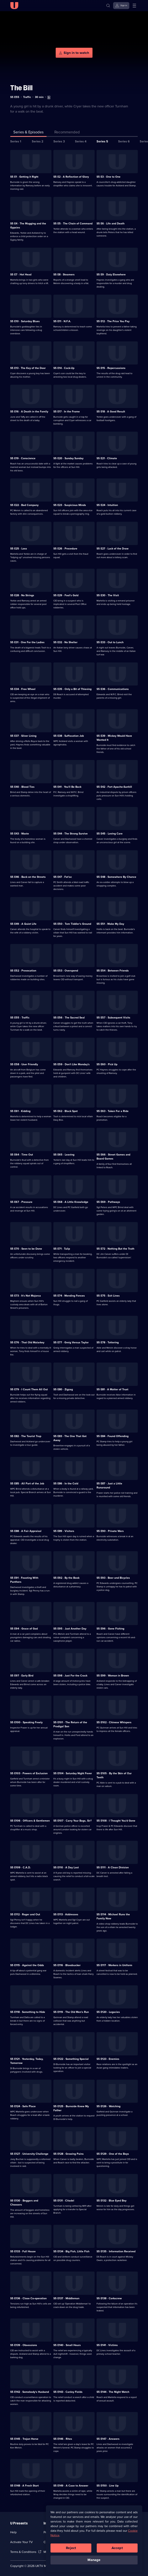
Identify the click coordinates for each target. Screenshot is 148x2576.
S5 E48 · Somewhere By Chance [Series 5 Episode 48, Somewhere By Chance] (116, 876)
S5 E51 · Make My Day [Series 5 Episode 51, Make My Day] (110, 923)
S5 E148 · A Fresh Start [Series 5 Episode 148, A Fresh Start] (24, 2485)
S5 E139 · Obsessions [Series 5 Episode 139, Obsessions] (23, 2344)
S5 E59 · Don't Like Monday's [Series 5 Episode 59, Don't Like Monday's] (71, 1064)
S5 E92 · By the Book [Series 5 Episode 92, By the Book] (66, 1577)
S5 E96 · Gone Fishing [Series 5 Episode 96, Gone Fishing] (110, 1628)
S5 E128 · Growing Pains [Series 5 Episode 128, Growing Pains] (68, 2153)
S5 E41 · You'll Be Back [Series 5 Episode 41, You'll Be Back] (67, 786)
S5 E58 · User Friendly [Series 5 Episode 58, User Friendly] (24, 1064)
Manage (93, 2559)
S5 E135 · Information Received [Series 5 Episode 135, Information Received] (116, 2251)
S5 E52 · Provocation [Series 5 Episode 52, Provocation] (23, 970)
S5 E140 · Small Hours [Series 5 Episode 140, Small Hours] (67, 2344)
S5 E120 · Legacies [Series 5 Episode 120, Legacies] (108, 2011)
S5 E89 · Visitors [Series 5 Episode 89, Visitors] (63, 1530)
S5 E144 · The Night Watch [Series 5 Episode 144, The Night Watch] (113, 2391)
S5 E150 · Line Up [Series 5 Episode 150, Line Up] (108, 2485)
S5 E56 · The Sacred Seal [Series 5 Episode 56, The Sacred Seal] (69, 1017)
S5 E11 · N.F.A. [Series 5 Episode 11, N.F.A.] (62, 321)
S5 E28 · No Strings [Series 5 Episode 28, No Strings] (22, 595)
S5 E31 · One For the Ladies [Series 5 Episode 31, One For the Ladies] (27, 642)
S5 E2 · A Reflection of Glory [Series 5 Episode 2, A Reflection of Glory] (71, 176)
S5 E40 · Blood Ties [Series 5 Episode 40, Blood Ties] (22, 786)
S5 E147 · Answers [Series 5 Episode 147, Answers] (108, 2438)
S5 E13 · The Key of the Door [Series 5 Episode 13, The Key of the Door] (28, 367)
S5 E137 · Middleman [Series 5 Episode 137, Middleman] (66, 2298)
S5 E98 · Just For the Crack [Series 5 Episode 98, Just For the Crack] (70, 1675)
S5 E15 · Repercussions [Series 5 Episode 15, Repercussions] (111, 367)
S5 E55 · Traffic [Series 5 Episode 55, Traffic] (19, 1017)
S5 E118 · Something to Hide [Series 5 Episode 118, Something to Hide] (27, 2011)
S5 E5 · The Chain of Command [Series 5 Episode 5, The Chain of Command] (72, 223)
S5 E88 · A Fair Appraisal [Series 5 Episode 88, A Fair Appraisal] (25, 1530)
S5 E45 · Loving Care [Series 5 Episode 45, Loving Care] (110, 833)
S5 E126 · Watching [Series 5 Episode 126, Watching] (108, 2106)
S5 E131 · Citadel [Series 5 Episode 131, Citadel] (63, 2200)
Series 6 (124, 140)
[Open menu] (134, 5)
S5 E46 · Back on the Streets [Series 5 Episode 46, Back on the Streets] (28, 876)
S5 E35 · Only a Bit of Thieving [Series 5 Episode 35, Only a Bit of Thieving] (72, 688)
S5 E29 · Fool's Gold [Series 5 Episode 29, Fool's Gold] (65, 595)
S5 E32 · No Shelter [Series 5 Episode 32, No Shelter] (65, 642)
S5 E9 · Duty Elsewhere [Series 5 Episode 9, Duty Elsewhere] (111, 274)
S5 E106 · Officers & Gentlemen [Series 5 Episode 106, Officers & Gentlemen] (30, 1820)
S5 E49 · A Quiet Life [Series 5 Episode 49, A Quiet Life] (23, 923)
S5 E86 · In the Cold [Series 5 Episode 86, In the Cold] (65, 1483)
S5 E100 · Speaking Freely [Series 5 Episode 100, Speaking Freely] (26, 1722)
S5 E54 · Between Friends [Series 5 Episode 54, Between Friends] (113, 970)
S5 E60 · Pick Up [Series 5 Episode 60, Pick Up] (107, 1064)
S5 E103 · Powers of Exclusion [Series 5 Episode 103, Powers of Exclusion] (29, 1773)
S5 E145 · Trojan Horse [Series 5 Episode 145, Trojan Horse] (24, 2438)
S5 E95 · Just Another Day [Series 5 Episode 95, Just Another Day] (69, 1628)
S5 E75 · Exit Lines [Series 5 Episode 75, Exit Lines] (108, 1295)
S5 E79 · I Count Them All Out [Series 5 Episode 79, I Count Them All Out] (29, 1389)
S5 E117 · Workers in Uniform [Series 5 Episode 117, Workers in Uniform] (114, 1964)
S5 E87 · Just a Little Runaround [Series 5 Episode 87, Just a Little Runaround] (109, 1485)
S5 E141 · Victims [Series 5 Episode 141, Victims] (107, 2344)
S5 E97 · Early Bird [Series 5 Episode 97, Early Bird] (21, 1675)
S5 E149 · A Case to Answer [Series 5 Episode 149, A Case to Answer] (70, 2485)
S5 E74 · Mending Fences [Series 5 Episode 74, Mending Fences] (69, 1295)
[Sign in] (121, 5)
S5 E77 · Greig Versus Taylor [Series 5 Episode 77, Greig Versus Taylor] (71, 1342)
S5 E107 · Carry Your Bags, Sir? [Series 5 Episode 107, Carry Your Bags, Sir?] (72, 1820)
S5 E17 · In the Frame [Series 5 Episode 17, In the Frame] (66, 411)
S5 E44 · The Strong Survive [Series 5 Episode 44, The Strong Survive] (70, 833)
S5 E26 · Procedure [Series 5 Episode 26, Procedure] (65, 548)
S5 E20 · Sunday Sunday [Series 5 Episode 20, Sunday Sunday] (68, 458)
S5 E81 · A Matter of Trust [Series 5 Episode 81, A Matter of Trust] (112, 1389)
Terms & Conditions (23, 2551)
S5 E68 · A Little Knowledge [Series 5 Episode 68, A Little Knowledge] (70, 1201)
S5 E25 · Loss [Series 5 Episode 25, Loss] (18, 548)
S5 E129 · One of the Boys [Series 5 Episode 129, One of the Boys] (113, 2153)
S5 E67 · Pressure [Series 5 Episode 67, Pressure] (21, 1201)
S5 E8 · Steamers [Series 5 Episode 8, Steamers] (64, 274)
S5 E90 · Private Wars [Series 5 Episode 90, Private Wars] (110, 1530)
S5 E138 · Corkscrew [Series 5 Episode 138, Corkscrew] (109, 2298)
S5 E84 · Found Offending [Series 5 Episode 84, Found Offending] (113, 1435)
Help (13, 2531)
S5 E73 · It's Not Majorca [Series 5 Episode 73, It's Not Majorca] (25, 1295)
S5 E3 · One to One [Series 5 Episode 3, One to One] (108, 176)
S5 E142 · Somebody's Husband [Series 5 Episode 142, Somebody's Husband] (29, 2391)
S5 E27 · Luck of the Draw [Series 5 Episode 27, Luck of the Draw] (113, 548)
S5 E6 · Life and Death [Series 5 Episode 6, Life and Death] (110, 223)
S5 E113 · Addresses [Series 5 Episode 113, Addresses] (65, 1914)
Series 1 (15, 140)
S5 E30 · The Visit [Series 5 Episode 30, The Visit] (108, 595)
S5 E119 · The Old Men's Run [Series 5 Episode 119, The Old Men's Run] (71, 2011)
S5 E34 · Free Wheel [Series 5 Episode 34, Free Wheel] (22, 688)
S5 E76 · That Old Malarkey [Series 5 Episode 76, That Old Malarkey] (27, 1342)
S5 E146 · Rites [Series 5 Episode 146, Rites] (62, 2438)
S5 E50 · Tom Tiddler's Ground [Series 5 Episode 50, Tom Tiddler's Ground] (72, 923)
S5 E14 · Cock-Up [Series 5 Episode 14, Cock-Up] (63, 367)
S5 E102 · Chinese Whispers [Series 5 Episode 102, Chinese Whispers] (114, 1722)
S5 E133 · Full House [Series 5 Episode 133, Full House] (23, 2251)
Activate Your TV (21, 2541)
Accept (117, 2547)
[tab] (67, 132)
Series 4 (81, 140)
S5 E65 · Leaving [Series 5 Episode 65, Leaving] (63, 1154)
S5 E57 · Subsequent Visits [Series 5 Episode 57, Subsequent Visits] (113, 1017)
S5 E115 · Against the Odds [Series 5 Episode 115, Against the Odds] (27, 1964)
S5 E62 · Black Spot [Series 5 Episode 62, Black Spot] (65, 1110)
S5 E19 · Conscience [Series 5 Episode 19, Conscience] (22, 458)
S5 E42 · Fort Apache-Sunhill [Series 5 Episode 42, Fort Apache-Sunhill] (114, 786)
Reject (71, 2547)
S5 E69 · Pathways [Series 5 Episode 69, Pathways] (108, 1201)
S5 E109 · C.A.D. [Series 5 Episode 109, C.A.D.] (20, 1867)
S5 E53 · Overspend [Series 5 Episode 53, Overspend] (65, 970)
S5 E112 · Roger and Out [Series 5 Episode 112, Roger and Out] (25, 1914)
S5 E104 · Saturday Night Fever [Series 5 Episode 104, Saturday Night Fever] (72, 1773)
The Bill (21, 87)
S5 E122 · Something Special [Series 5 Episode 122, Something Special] (71, 2058)
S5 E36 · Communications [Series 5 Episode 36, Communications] (113, 688)
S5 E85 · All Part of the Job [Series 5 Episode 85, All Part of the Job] (27, 1483)
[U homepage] (14, 6)
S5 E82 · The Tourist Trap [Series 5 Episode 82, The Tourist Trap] (25, 1435)
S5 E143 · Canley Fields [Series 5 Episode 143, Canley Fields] (67, 2391)
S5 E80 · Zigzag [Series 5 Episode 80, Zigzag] (63, 1389)
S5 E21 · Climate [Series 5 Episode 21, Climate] (107, 458)
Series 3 (59, 140)
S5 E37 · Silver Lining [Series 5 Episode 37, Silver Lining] (23, 735)
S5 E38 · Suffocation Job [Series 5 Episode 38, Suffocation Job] (68, 735)
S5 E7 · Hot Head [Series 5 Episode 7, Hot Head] (20, 274)
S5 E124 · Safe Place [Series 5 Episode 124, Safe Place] (23, 2106)
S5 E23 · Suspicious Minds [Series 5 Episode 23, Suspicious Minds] (69, 504)
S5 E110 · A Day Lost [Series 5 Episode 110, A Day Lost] (66, 1867)
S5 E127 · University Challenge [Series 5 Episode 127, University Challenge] (29, 2153)
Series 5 (102, 140)
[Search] (108, 5)
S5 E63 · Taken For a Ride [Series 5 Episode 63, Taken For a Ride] (113, 1110)
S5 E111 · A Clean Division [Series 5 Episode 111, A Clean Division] (113, 1867)
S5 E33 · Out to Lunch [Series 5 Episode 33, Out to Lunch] (110, 642)
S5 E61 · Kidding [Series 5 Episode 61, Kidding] (20, 1110)
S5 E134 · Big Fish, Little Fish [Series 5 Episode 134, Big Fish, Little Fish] (71, 2251)
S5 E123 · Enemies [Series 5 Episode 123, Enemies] (108, 2058)
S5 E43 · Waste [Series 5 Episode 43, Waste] (19, 833)
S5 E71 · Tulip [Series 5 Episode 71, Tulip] (61, 1248)
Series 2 (37, 140)
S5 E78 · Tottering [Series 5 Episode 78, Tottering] (108, 1342)
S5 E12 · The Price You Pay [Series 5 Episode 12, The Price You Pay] (113, 321)
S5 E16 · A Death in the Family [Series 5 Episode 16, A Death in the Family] (29, 411)
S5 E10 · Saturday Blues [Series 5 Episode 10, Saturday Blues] (25, 321)
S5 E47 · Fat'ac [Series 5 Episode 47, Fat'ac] (62, 876)
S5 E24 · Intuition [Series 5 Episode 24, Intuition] (107, 504)
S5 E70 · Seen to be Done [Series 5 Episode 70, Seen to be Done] (26, 1248)
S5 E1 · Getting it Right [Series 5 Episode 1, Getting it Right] (24, 176)
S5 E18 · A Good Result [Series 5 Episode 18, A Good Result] (111, 411)
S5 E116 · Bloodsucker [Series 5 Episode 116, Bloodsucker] (67, 1964)
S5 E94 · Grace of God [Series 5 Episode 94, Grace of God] (24, 1628)
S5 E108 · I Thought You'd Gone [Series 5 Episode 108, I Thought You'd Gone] (116, 1820)
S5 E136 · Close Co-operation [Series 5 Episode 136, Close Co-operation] (28, 2298)
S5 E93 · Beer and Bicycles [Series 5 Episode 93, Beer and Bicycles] (113, 1577)
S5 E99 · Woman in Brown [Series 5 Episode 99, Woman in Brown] (113, 1675)
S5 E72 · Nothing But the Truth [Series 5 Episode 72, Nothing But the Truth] (115, 1248)
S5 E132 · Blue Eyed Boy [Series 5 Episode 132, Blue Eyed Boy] (111, 2200)
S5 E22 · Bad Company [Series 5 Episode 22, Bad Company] (24, 504)
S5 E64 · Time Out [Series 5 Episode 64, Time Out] (21, 1154)
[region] (94, 2538)
